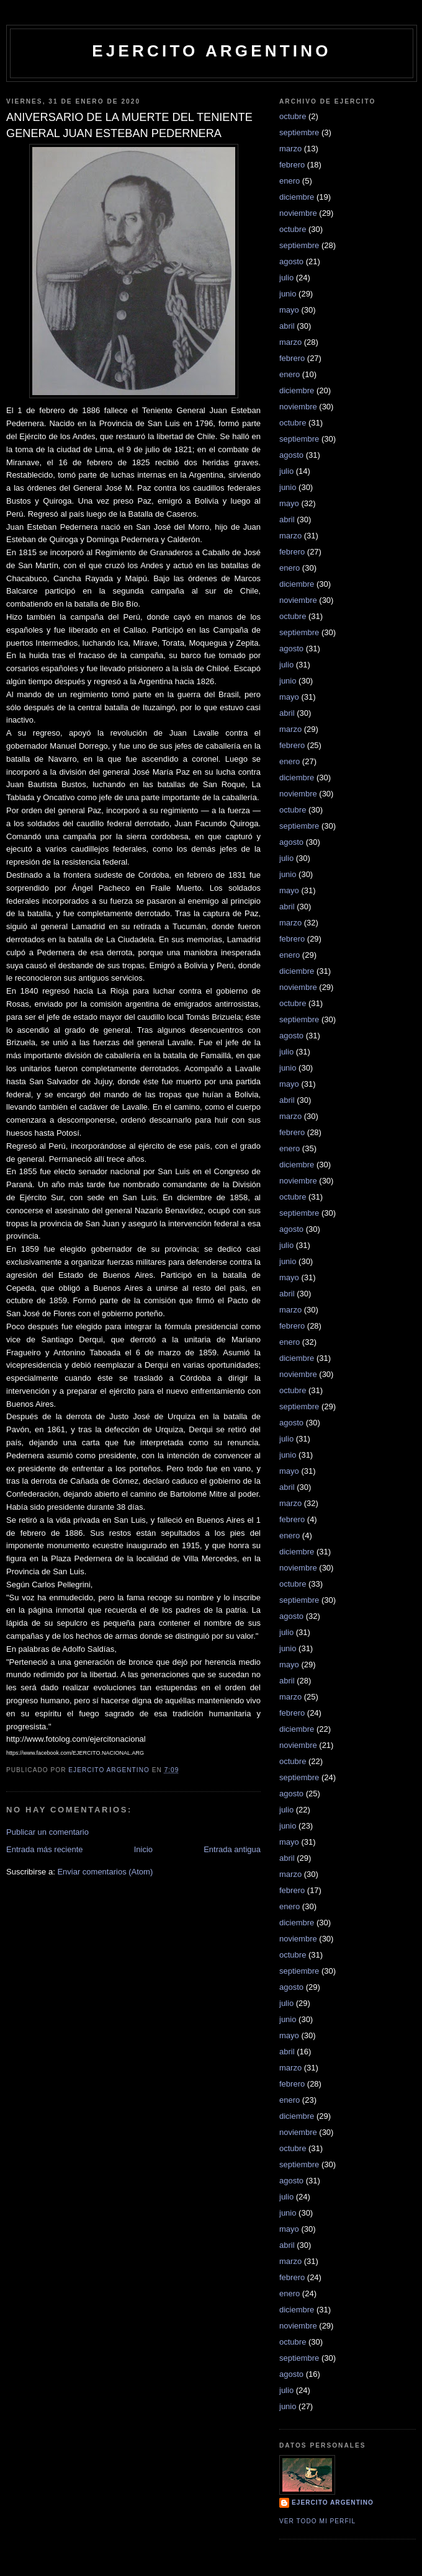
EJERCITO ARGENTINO (211, 51)
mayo (289, 309)
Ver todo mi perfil (317, 2521)
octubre (292, 116)
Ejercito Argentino (333, 2502)
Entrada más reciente (44, 1849)
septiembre (299, 132)
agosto (291, 261)
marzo (290, 148)
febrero (292, 164)
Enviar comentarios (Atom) (105, 1871)
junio (287, 293)
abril (287, 326)
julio (286, 277)
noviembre (298, 213)
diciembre (296, 197)
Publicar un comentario (47, 1832)
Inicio (143, 1849)
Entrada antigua (232, 1849)
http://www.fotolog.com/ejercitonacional (76, 1739)
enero (289, 180)
